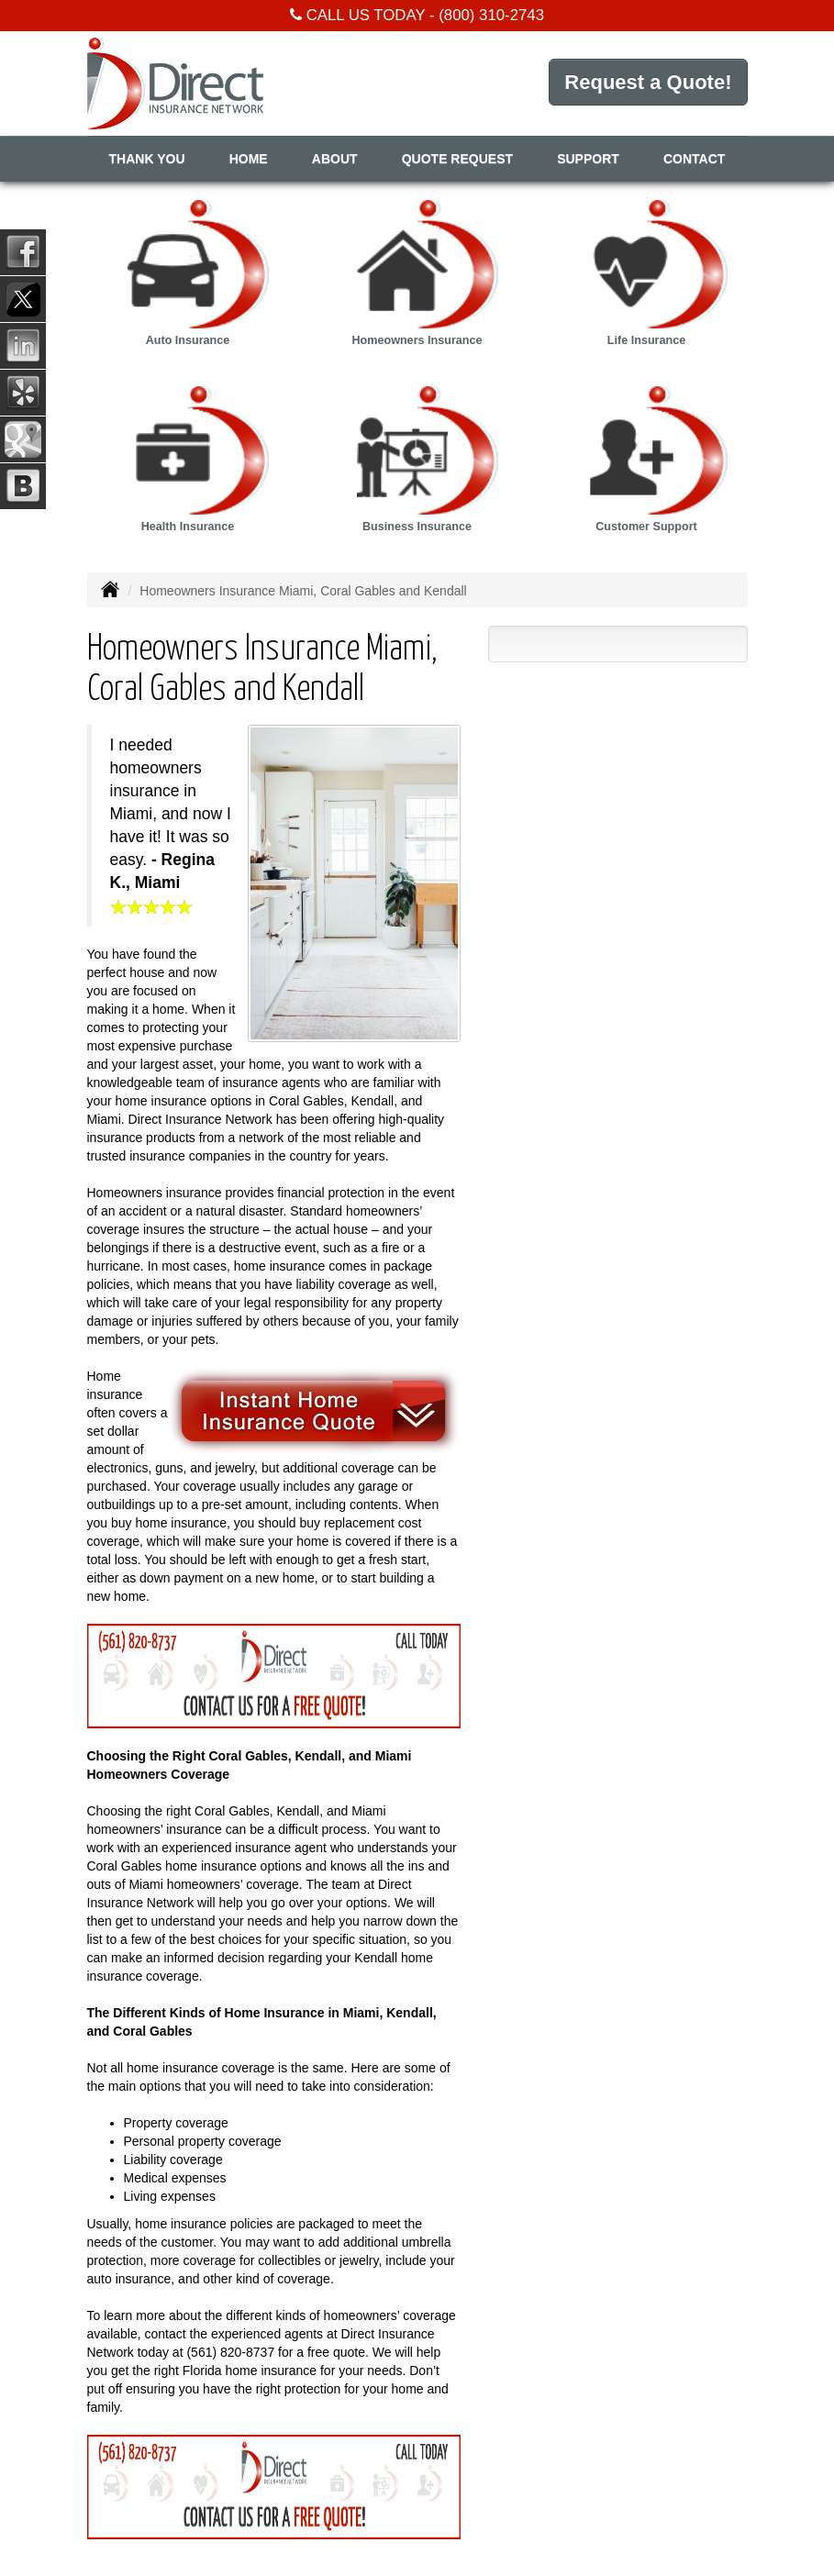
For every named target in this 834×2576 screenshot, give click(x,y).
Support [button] (588, 158)
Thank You (147, 158)
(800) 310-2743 (491, 15)
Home (248, 158)
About (335, 158)
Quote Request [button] (457, 158)
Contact (694, 158)
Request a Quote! (647, 82)
